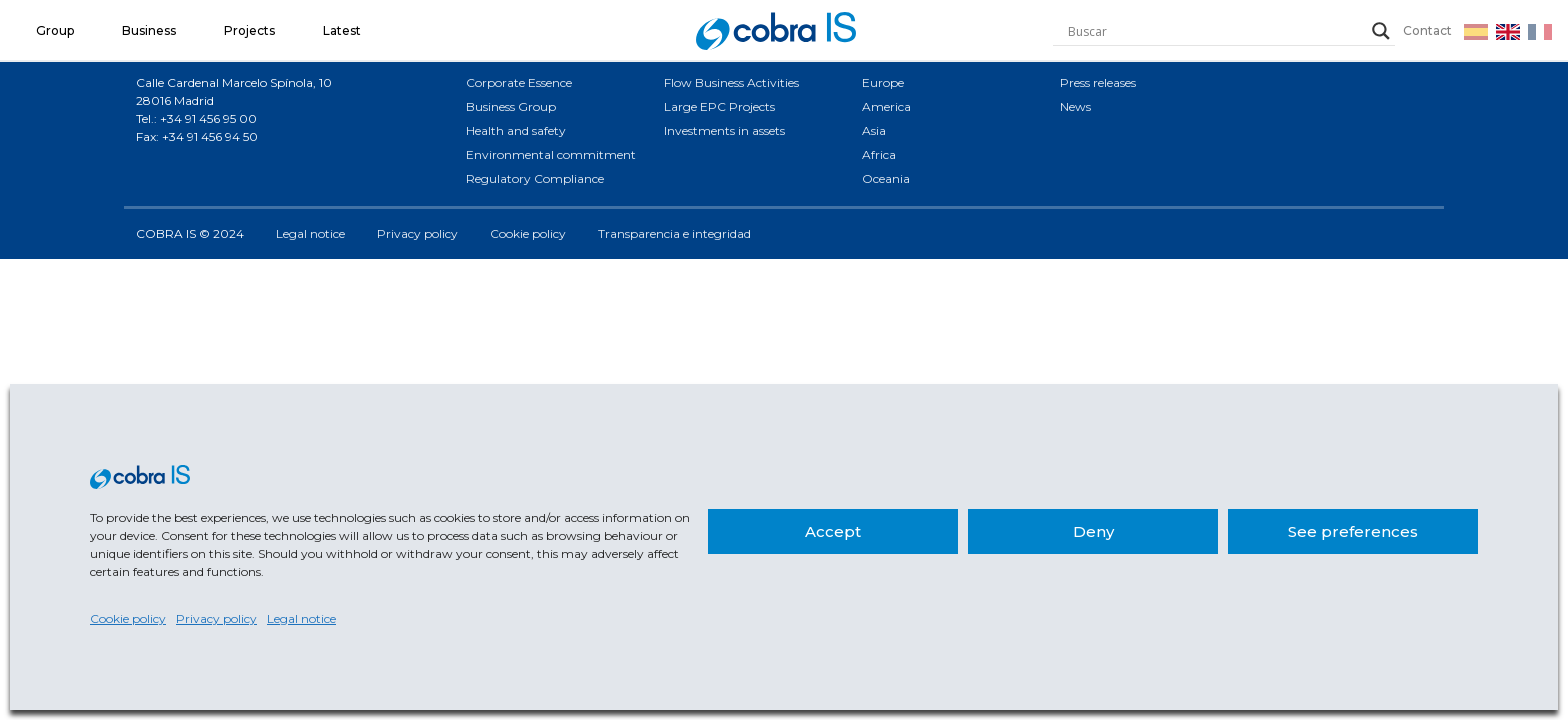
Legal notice (301, 618)
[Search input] (1215, 31)
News (1075, 106)
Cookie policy (128, 618)
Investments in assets (724, 130)
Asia (874, 130)
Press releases (1098, 82)
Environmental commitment (551, 154)
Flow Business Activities (731, 82)
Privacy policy (216, 618)
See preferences (1353, 531)
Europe (883, 82)
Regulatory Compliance (535, 178)
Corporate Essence (519, 82)
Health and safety (516, 130)
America (886, 106)
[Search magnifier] (1381, 31)
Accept (833, 531)
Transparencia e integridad (674, 233)
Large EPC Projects (719, 106)
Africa (879, 154)
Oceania (886, 178)
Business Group (511, 106)
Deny (1093, 531)
